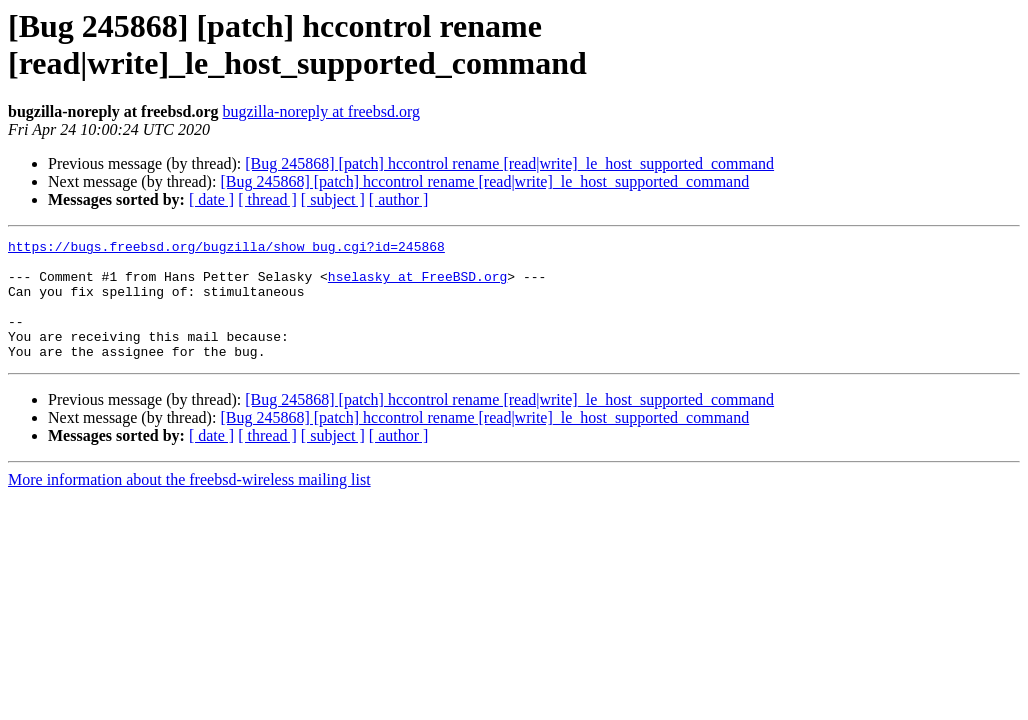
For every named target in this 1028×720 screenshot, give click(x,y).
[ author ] (399, 199)
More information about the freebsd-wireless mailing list (189, 503)
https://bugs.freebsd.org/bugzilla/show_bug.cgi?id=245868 (226, 249)
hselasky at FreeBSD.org (417, 285)
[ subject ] (333, 199)
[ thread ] (267, 199)
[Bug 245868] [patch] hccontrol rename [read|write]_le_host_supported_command (509, 163)
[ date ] (211, 199)
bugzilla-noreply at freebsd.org (321, 111)
